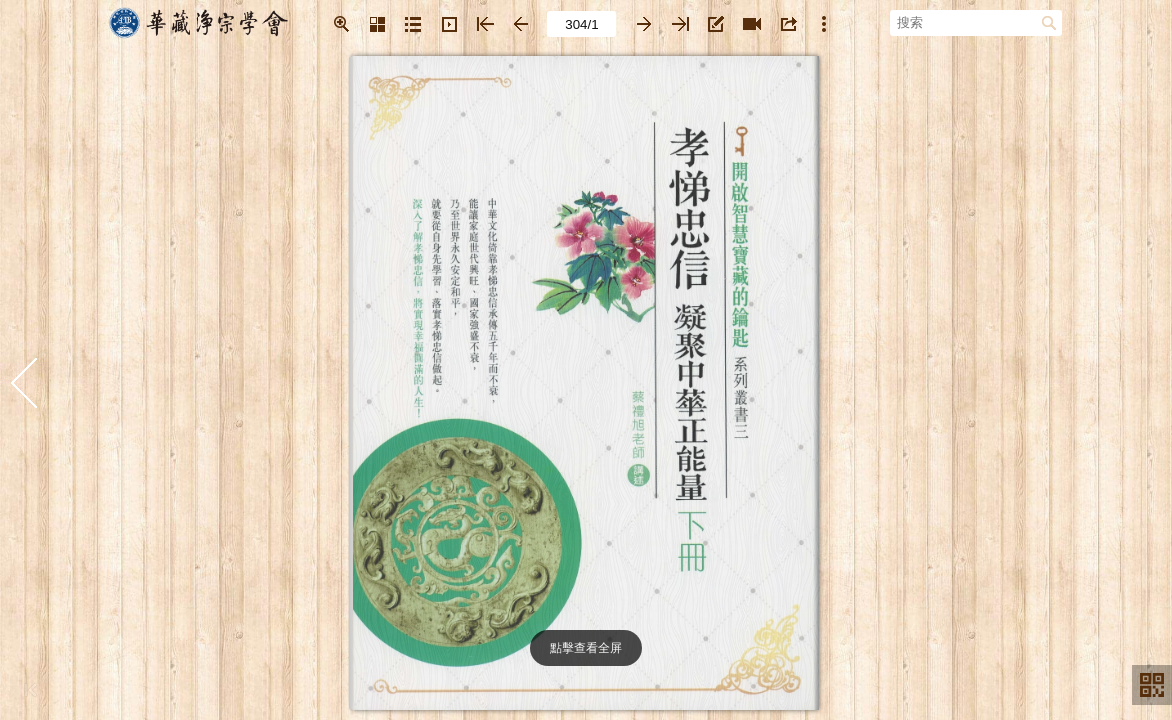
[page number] (581, 24)
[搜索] (965, 22)
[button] (341, 24)
